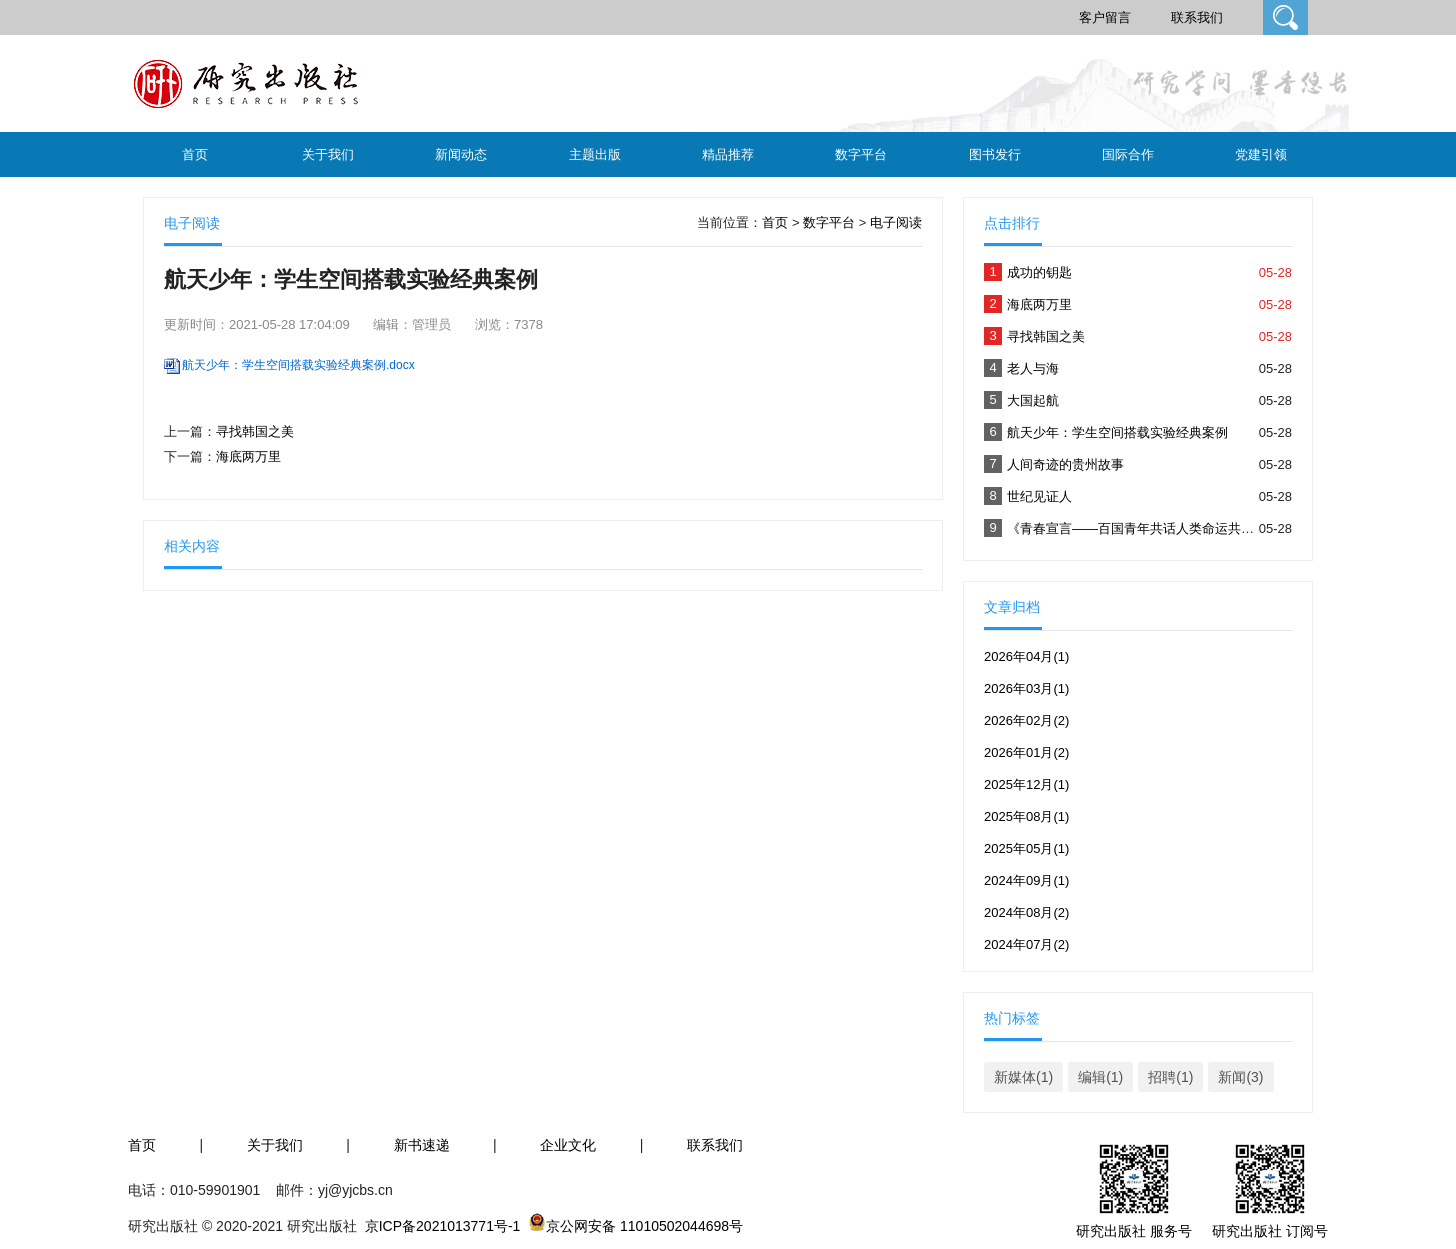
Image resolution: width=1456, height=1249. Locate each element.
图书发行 (995, 154)
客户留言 (1105, 17)
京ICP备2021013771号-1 (443, 1226)
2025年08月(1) (1026, 816)
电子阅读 (896, 222)
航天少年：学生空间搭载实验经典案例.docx (298, 365)
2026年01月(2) (1026, 752)
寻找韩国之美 (255, 431)
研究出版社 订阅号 (1270, 1231)
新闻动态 (461, 154)
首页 (195, 154)
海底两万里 (248, 456)
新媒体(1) (1023, 1077)
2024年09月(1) (1026, 880)
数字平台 (861, 154)
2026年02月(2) (1026, 720)
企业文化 (568, 1145)
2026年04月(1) (1026, 656)
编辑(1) (1100, 1077)
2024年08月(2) (1026, 912)
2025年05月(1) (1026, 848)
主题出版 (595, 154)
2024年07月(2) (1026, 944)
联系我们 (1197, 17)
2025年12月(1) (1026, 784)
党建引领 (1261, 154)
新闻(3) (1240, 1077)
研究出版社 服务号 (1134, 1231)
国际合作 (1128, 154)
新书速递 (422, 1145)
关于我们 (328, 154)
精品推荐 (728, 154)
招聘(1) (1170, 1077)
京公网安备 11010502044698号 (644, 1226)
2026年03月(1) (1026, 688)
